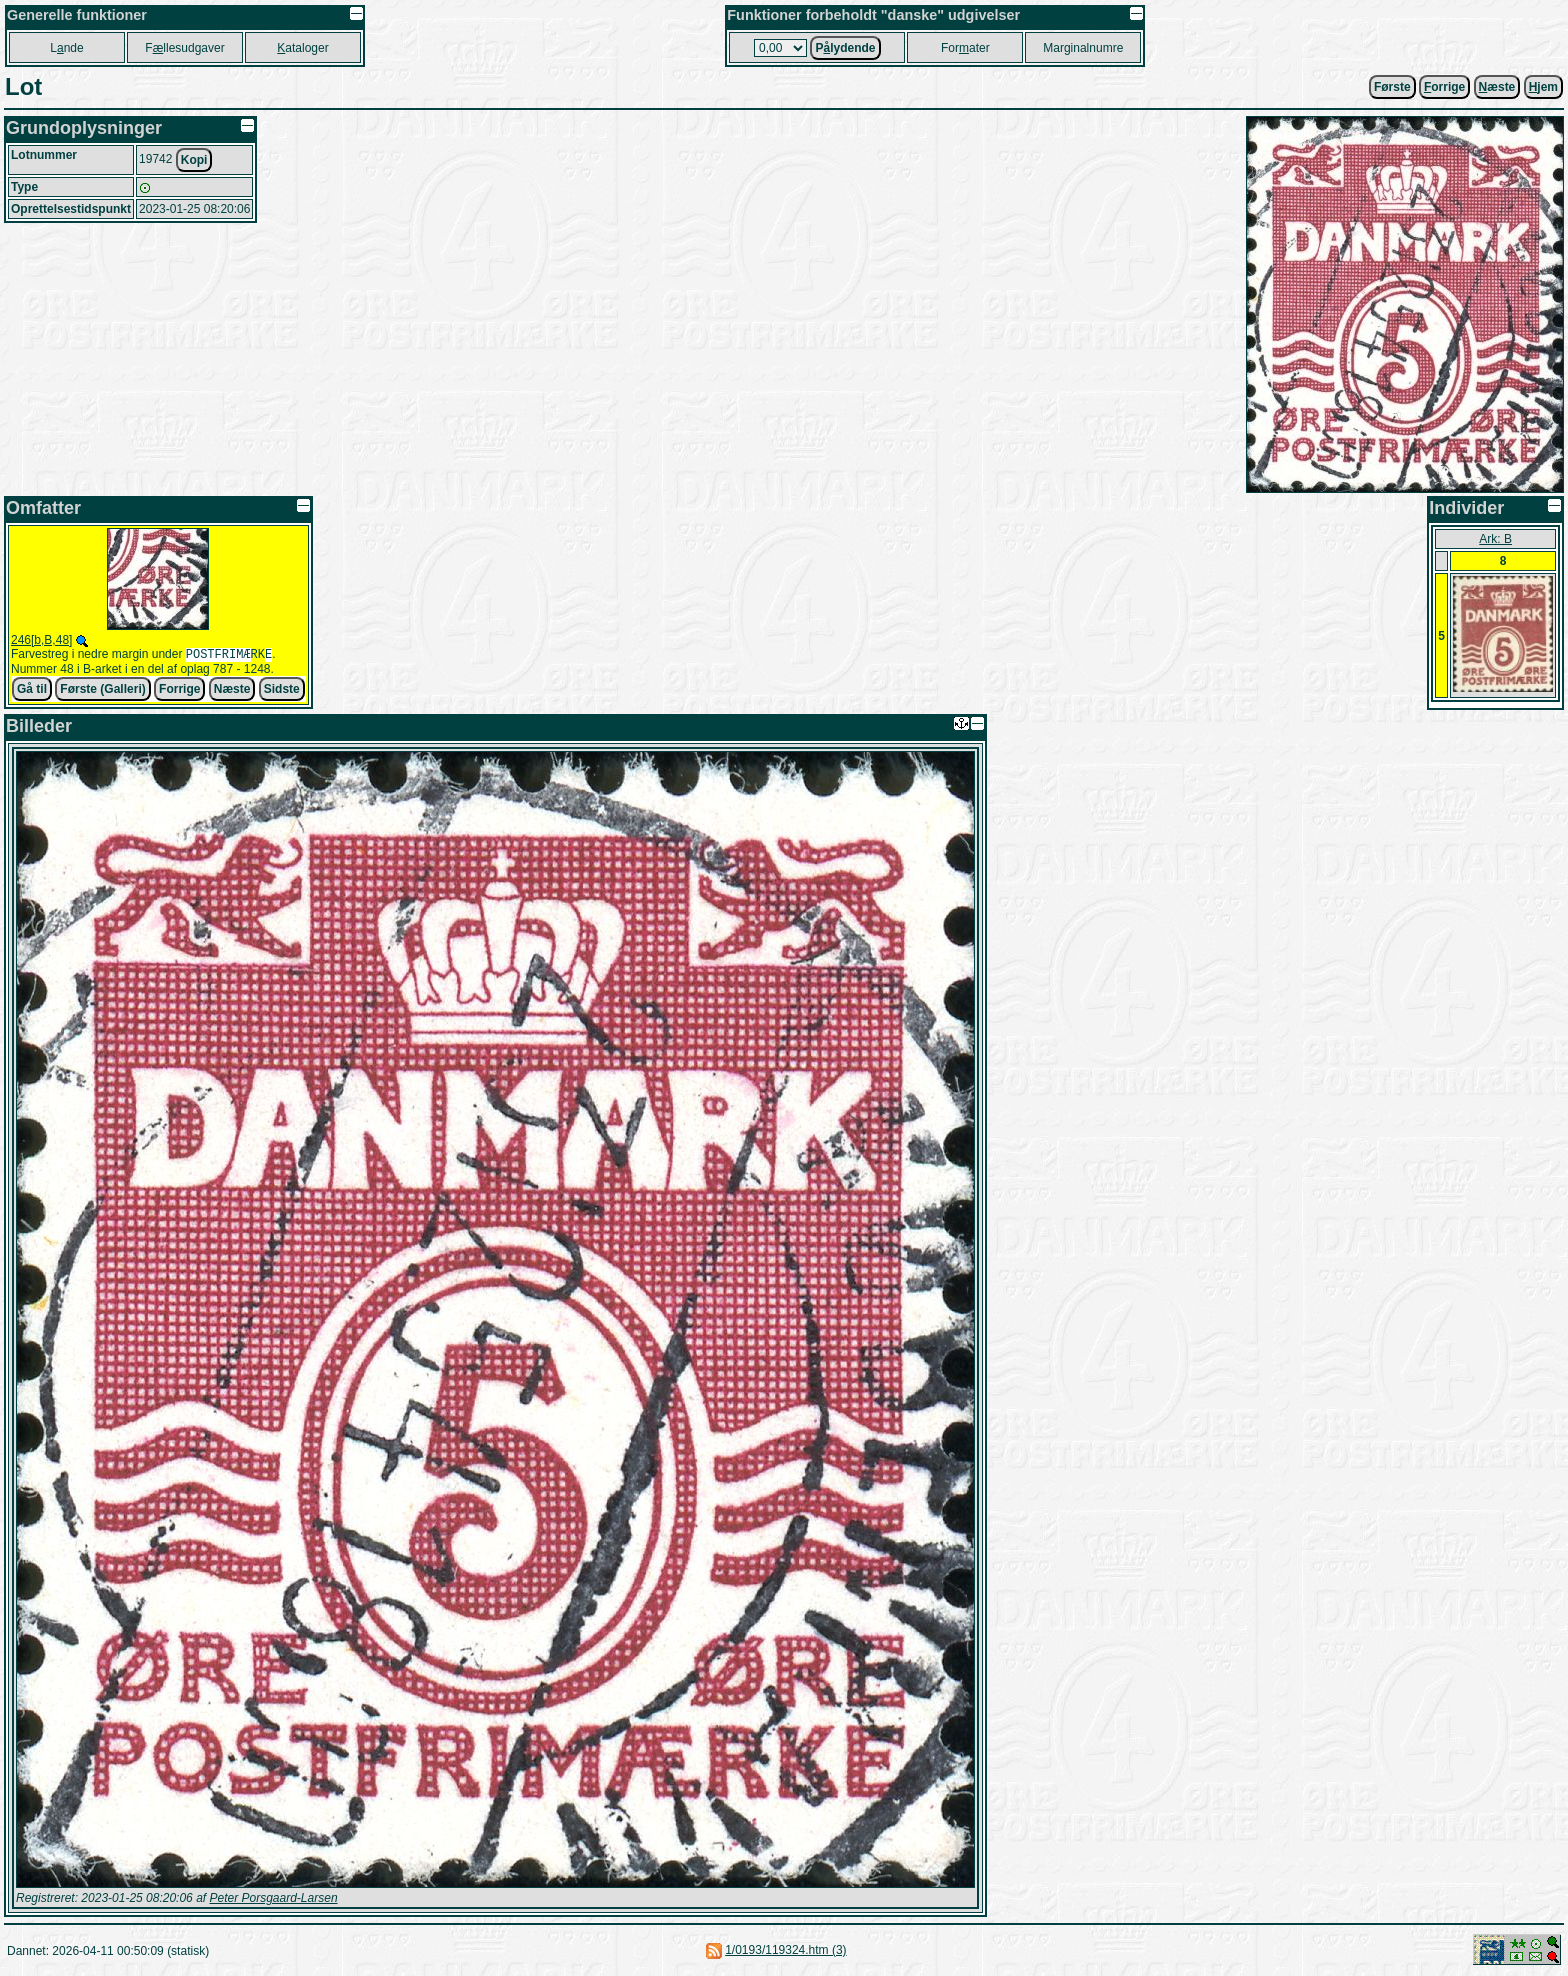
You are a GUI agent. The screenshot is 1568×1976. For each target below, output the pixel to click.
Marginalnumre (1083, 48)
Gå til (32, 691)
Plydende (845, 48)
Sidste (282, 691)
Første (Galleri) (102, 691)
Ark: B (1495, 539)
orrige (1444, 87)
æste (1497, 87)
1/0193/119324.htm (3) (785, 1951)
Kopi (194, 160)
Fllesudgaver (184, 48)
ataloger (302, 48)
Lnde (66, 48)
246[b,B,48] (41, 640)
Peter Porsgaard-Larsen (273, 1899)
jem (1543, 87)
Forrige (179, 691)
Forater (965, 48)
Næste (232, 691)
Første (1392, 87)
